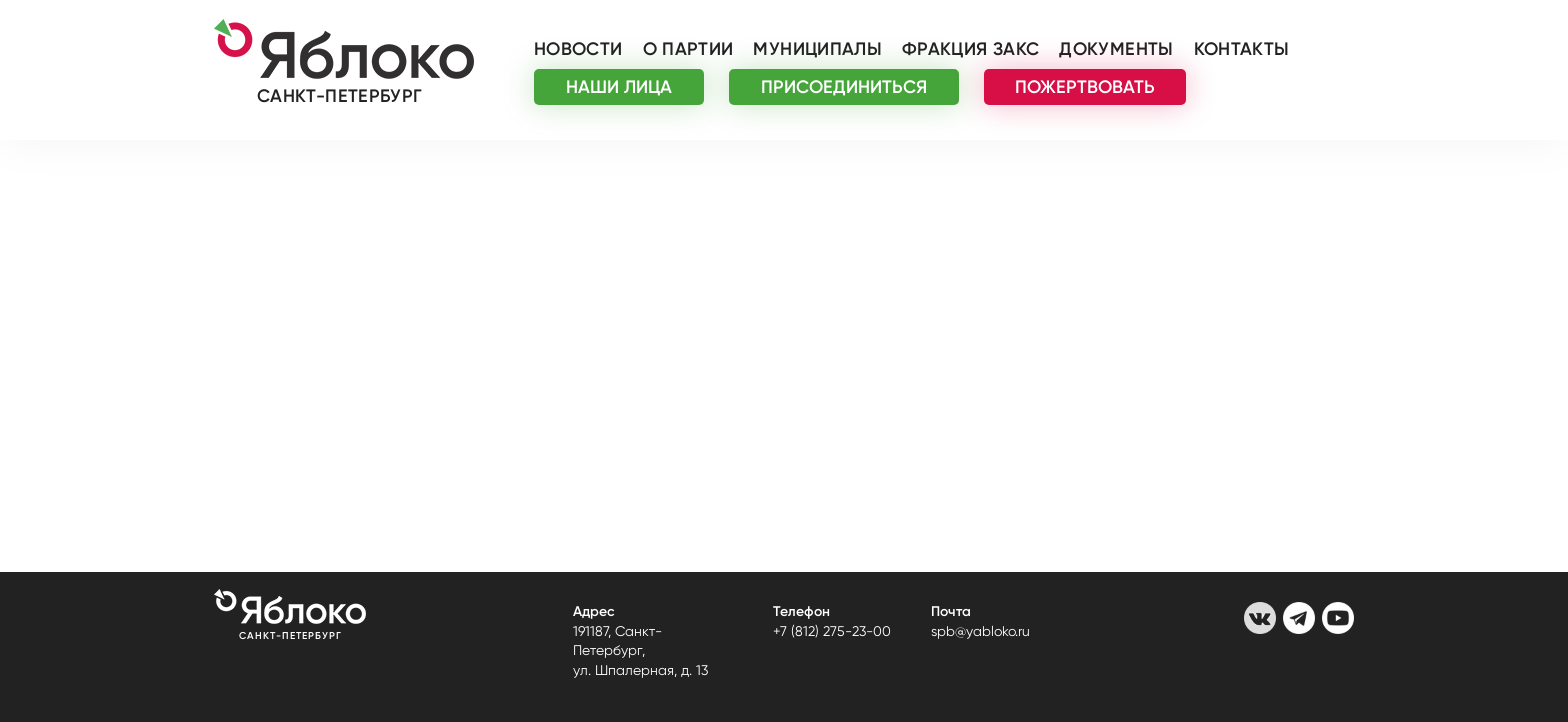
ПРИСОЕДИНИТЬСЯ (844, 87)
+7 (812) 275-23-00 (832, 631)
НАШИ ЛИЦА (619, 87)
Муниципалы (817, 49)
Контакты (1242, 49)
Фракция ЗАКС (970, 49)
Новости (578, 49)
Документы (1116, 49)
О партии (688, 49)
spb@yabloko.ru (980, 631)
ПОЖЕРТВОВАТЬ (1085, 87)
